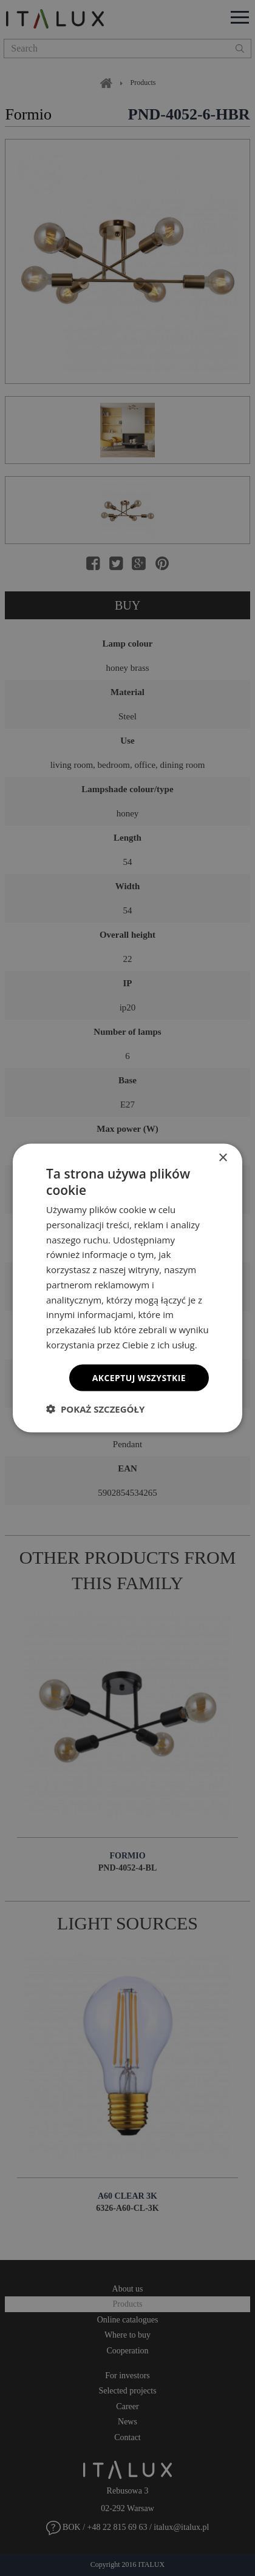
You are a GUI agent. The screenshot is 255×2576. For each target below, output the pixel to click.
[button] (95, 1409)
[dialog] (127, 1288)
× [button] (222, 1157)
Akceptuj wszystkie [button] (139, 1377)
